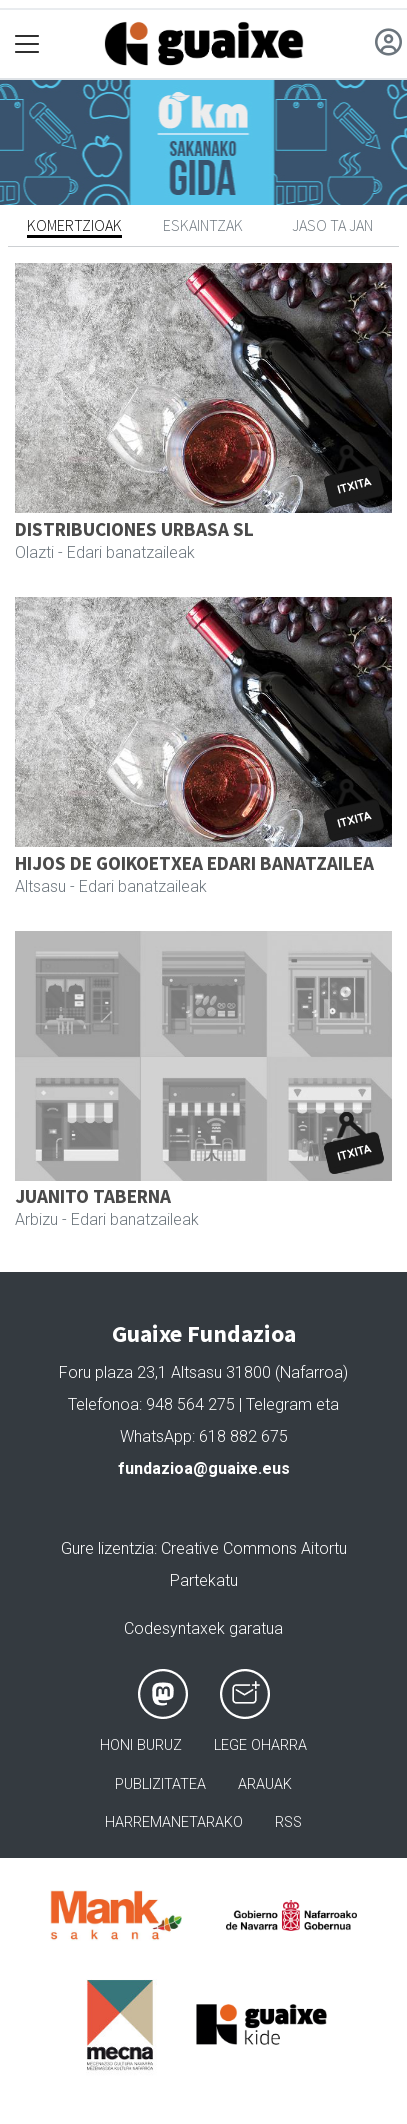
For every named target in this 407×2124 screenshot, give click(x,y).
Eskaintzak (203, 225)
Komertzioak (74, 225)
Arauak (265, 1784)
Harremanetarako (174, 1822)
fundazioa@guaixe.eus (204, 1468)
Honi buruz (141, 1745)
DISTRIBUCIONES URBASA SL (134, 529)
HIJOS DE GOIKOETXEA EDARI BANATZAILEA (194, 863)
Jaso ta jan (332, 225)
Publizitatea (160, 1784)
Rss (288, 1822)
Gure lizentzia (107, 1548)
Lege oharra (260, 1745)
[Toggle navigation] (27, 44)
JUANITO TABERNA (93, 1196)
